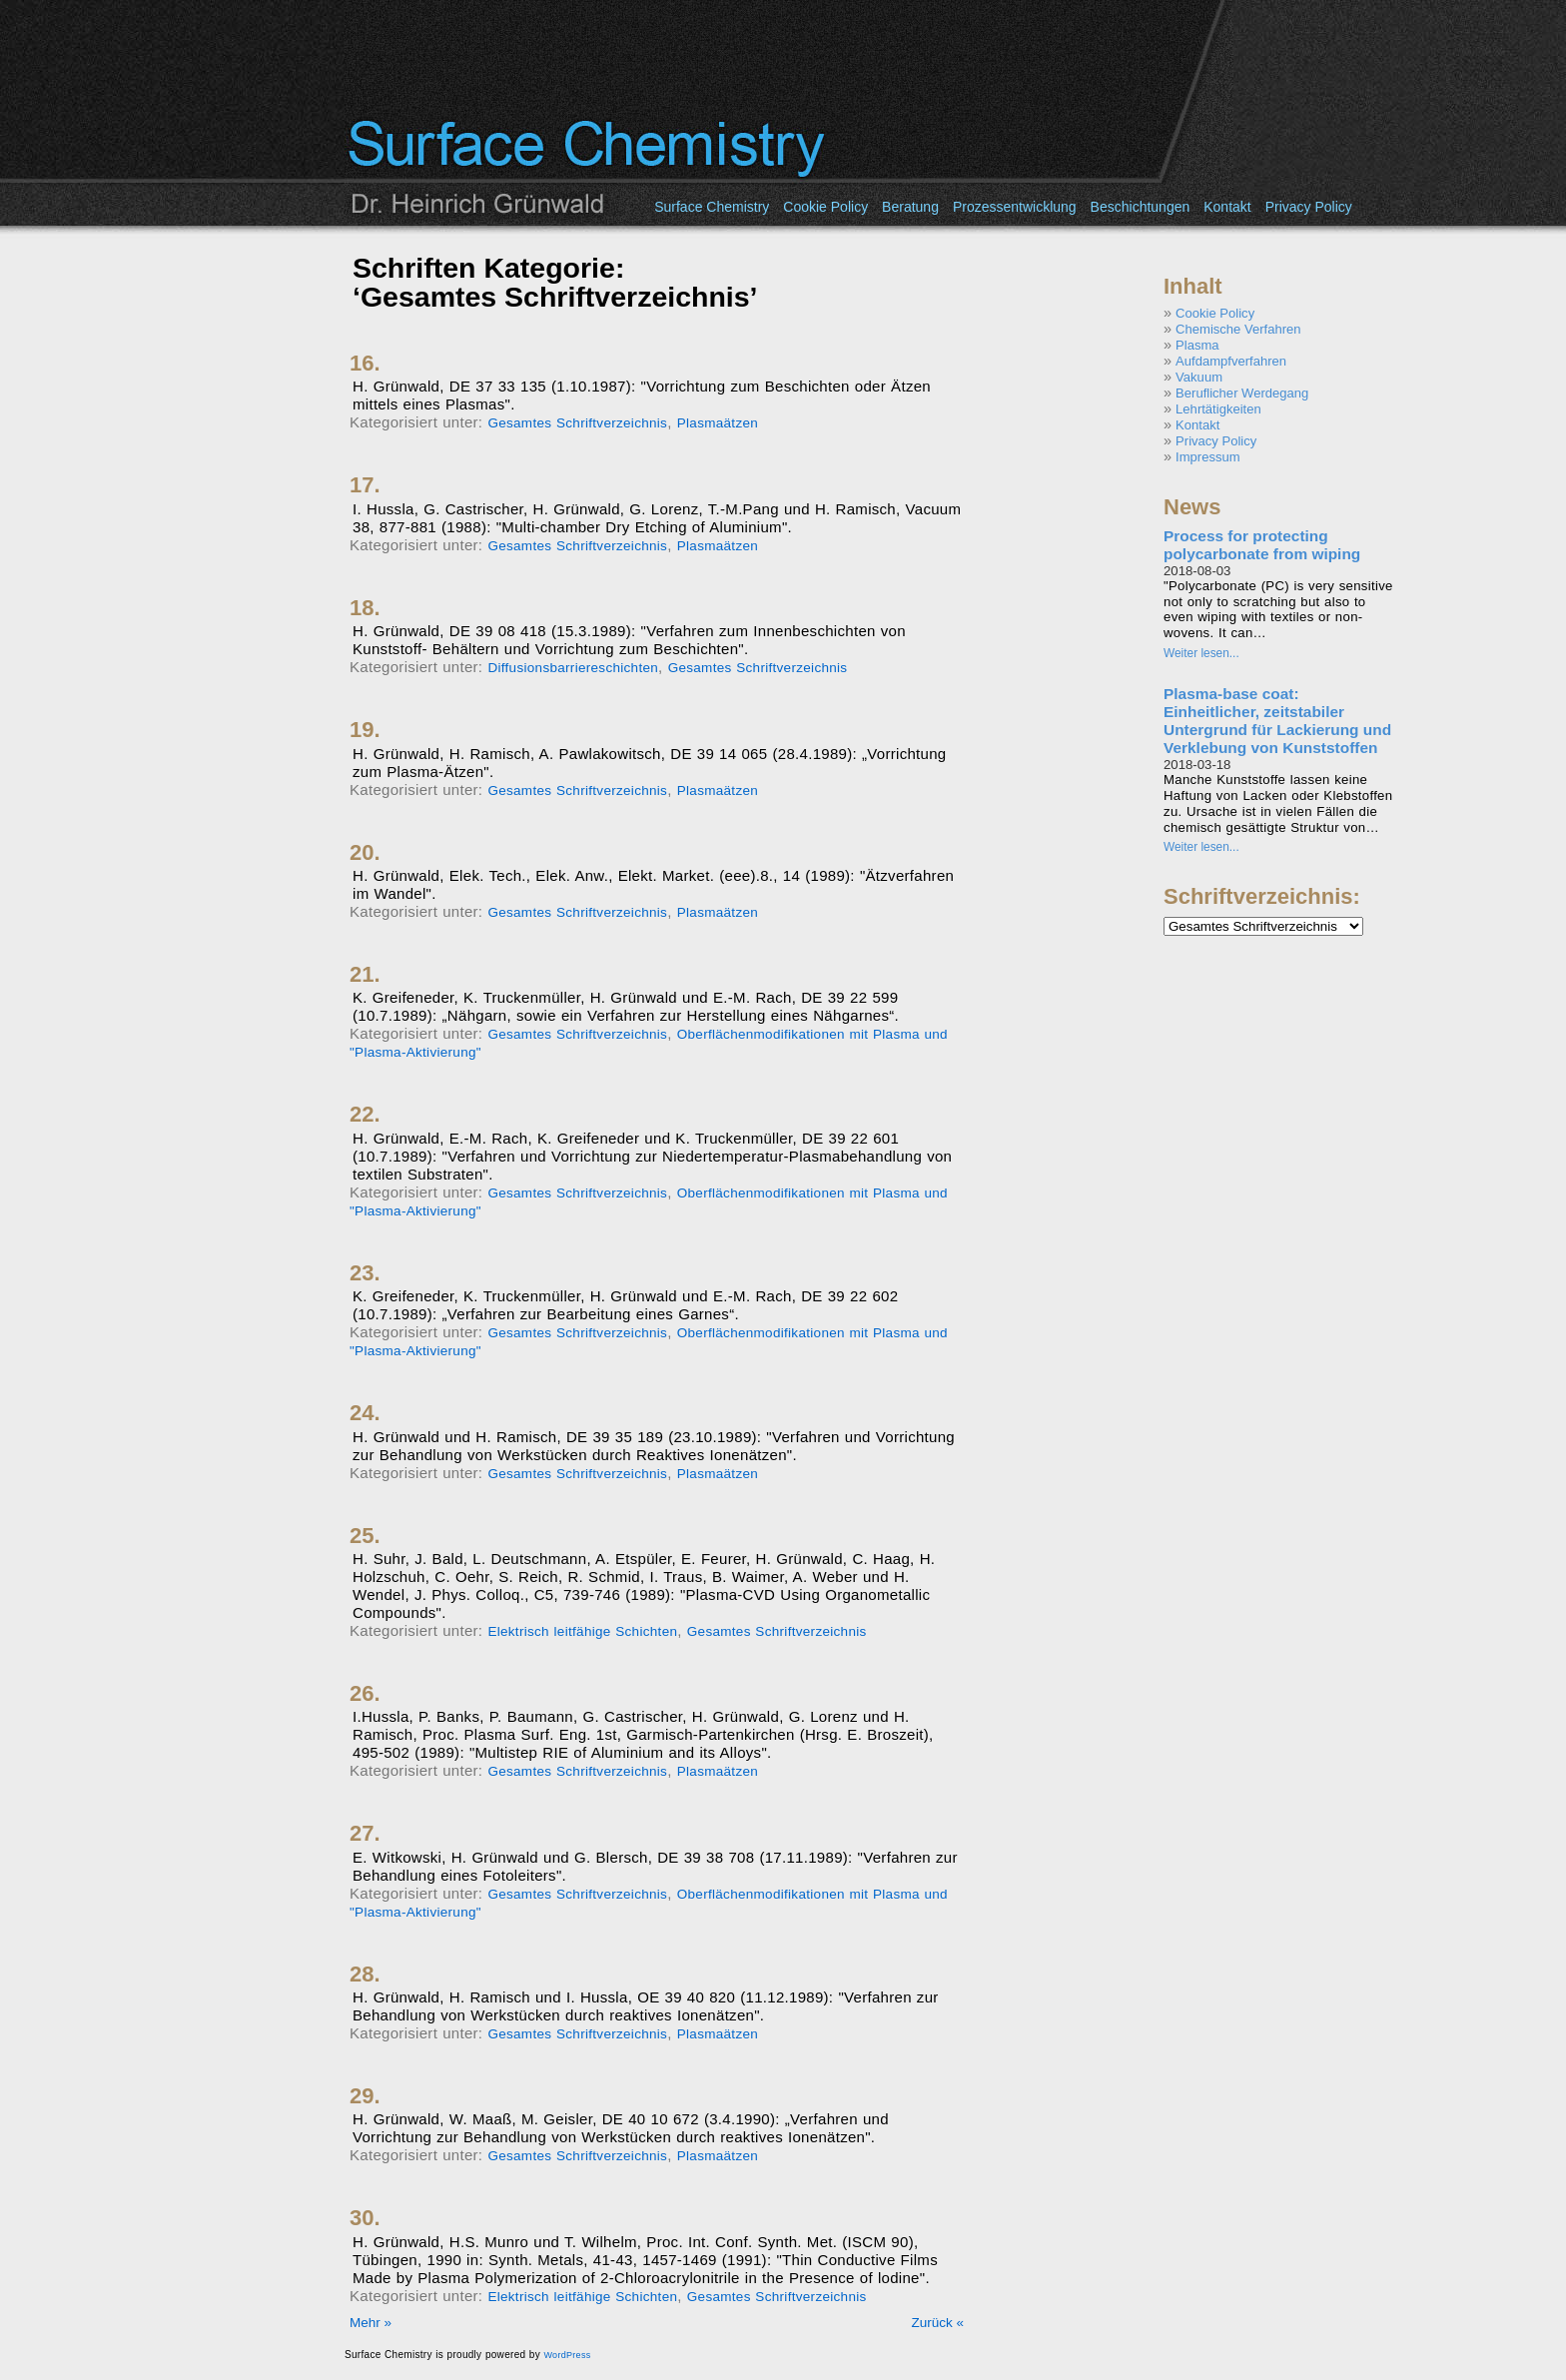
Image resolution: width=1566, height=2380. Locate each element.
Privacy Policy (1308, 207)
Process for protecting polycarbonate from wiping (1262, 544)
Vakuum (1198, 377)
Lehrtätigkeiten (1218, 408)
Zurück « (937, 2322)
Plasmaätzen (717, 422)
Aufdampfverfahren (1230, 361)
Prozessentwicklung (1015, 207)
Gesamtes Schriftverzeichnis (577, 422)
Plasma (1197, 345)
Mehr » (371, 2322)
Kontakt (1226, 207)
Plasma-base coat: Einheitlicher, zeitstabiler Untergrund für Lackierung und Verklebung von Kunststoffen (1277, 720)
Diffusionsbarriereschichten (572, 667)
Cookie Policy (825, 207)
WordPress (566, 2355)
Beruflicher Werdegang (1241, 393)
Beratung (910, 207)
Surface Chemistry (711, 207)
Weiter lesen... (1201, 653)
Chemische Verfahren (1237, 329)
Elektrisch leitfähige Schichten (582, 1631)
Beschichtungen (1140, 207)
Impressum (1207, 456)
